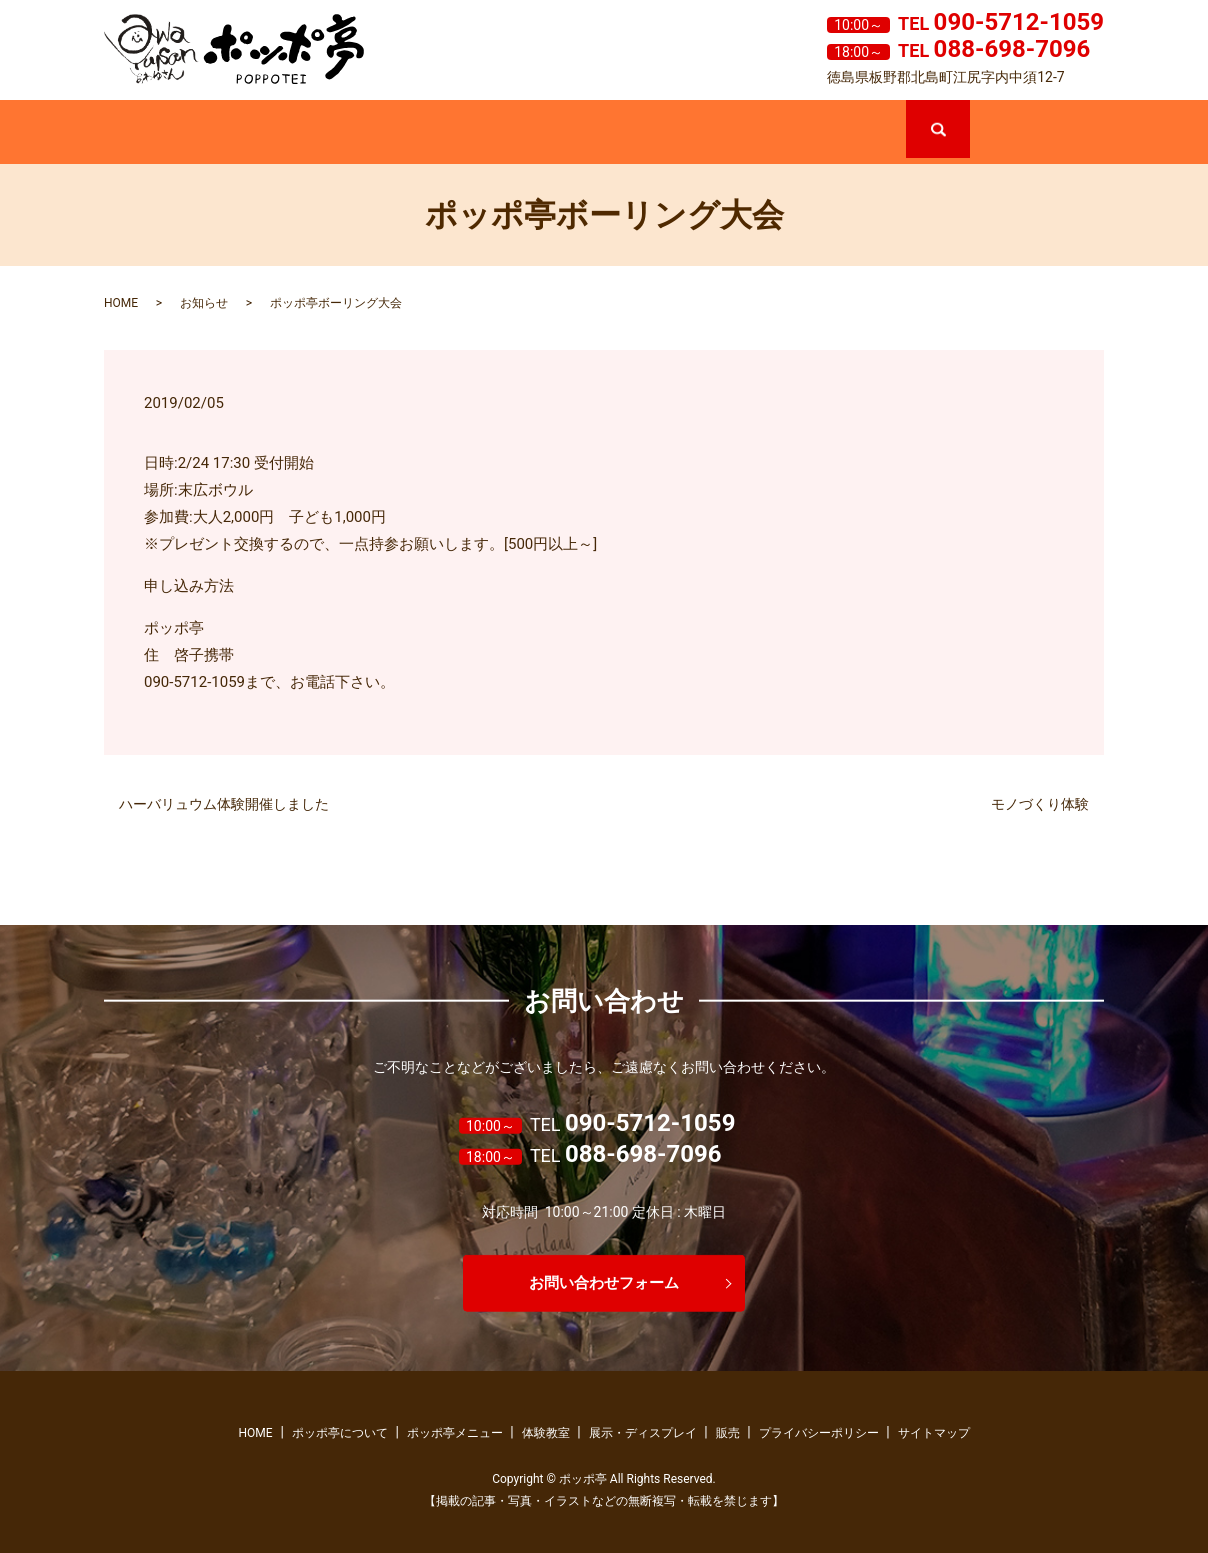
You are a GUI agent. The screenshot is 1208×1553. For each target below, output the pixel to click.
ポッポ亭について (305, 133)
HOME (121, 303)
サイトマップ (934, 1433)
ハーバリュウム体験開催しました (224, 804)
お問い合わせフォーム (604, 1282)
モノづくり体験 (1040, 804)
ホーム (171, 133)
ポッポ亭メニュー (438, 133)
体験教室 (572, 133)
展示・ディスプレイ (706, 133)
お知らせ (204, 303)
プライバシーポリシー (819, 1433)
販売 (839, 133)
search (968, 109)
